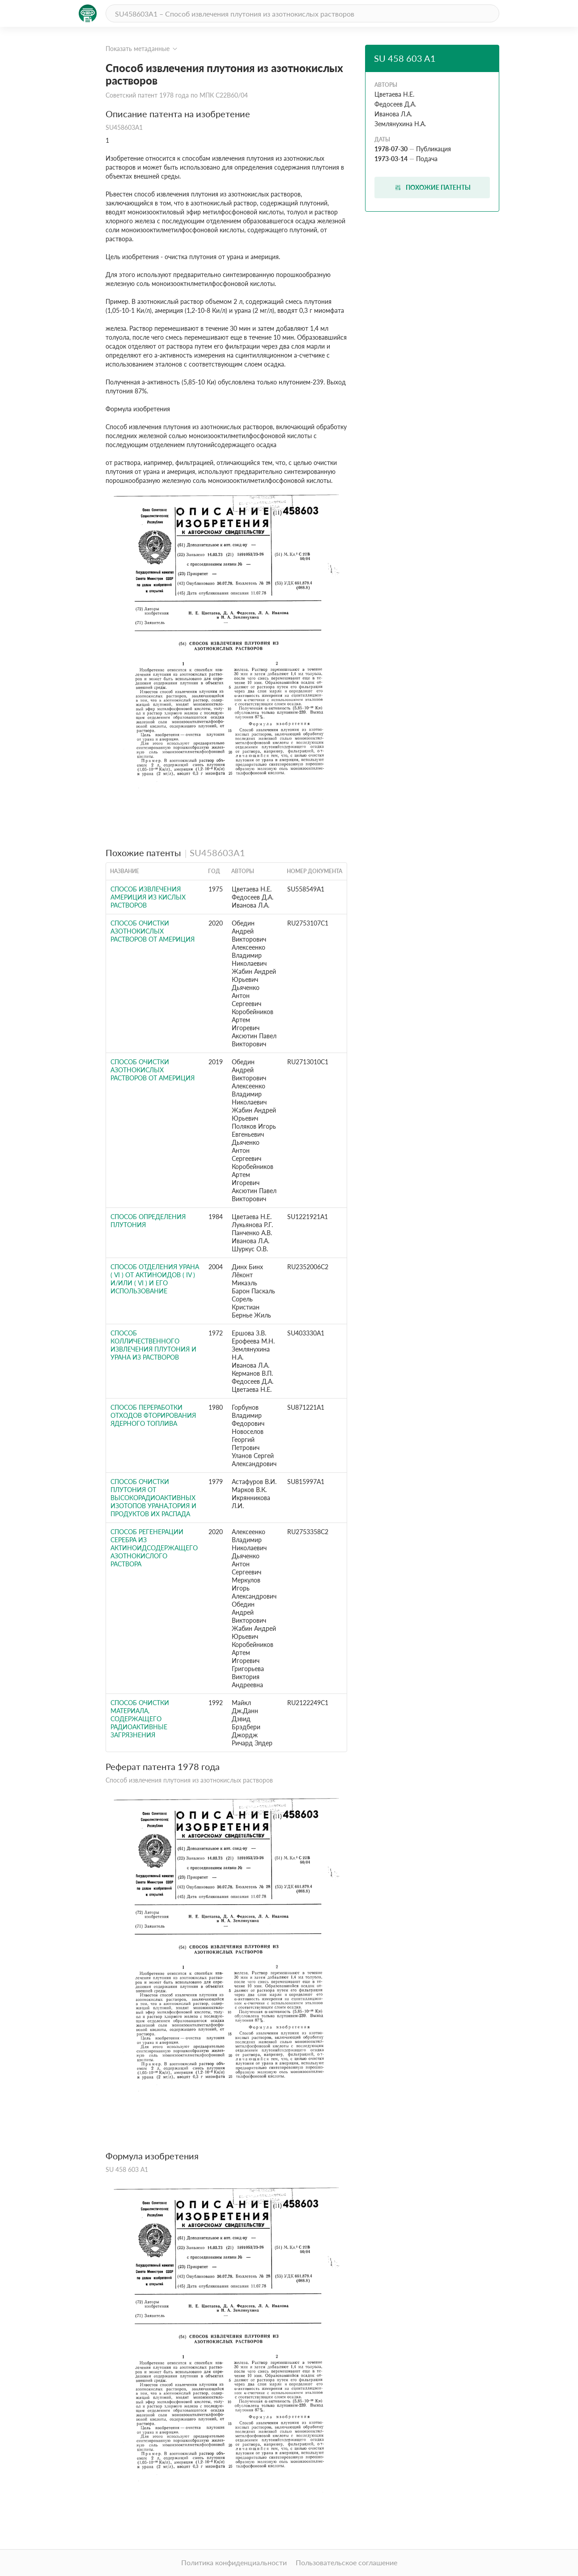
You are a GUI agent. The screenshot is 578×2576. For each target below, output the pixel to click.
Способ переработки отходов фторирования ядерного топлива (153, 1415)
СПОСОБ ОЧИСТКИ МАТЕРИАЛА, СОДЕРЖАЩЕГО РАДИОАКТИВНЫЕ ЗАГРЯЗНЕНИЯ (139, 1719)
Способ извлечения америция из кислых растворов (148, 897)
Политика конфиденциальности (234, 2562)
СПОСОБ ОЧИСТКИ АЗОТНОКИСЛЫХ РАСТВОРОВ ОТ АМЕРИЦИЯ (152, 931)
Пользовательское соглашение (346, 2562)
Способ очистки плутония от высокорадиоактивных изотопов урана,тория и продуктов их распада (153, 1498)
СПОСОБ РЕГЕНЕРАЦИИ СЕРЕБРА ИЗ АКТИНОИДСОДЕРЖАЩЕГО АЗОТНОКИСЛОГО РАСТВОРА (154, 1548)
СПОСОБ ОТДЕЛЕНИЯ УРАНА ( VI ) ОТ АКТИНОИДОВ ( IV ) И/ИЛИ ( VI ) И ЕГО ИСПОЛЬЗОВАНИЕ (154, 1279)
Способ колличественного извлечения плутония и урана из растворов (153, 1345)
